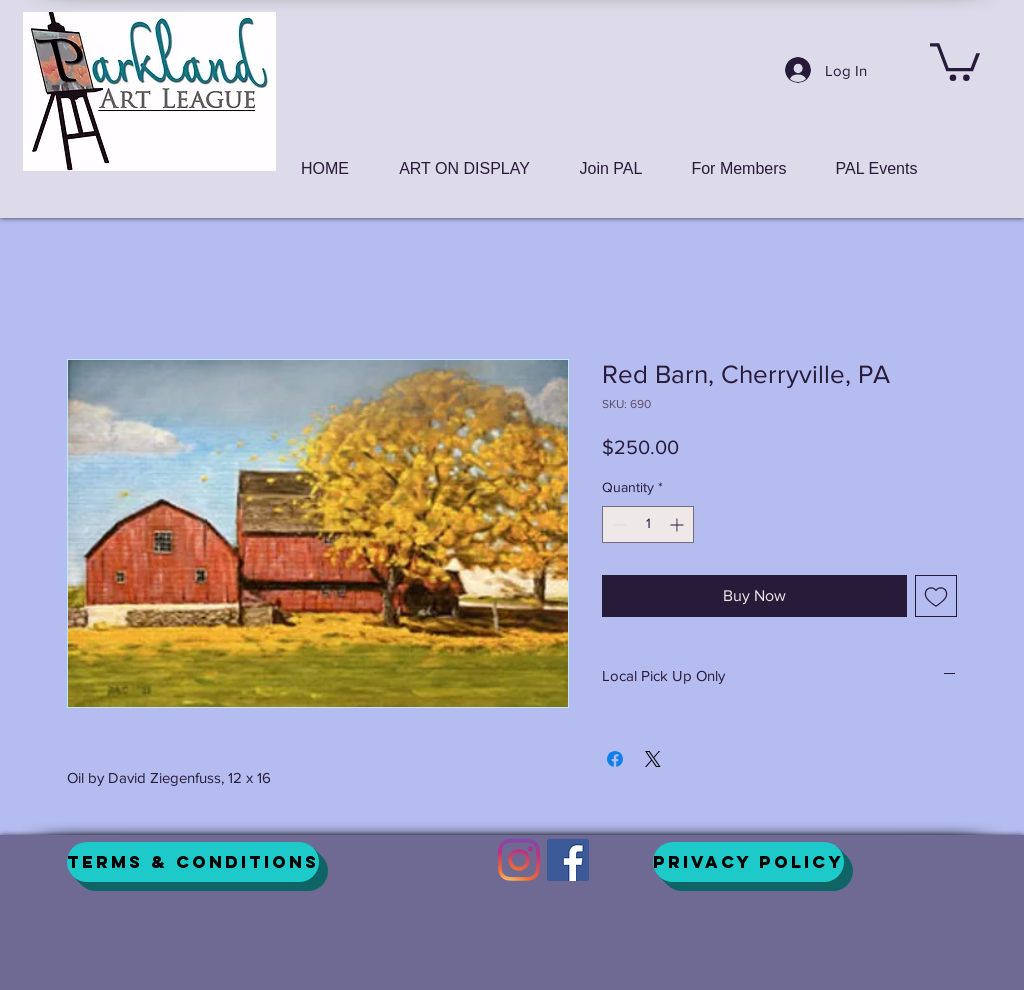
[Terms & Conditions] (193, 862)
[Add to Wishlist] (936, 596)
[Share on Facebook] (615, 759)
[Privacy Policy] (748, 862)
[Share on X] (653, 759)
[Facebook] (568, 860)
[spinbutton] (648, 524)
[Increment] (678, 524)
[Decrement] (617, 524)
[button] (955, 60)
